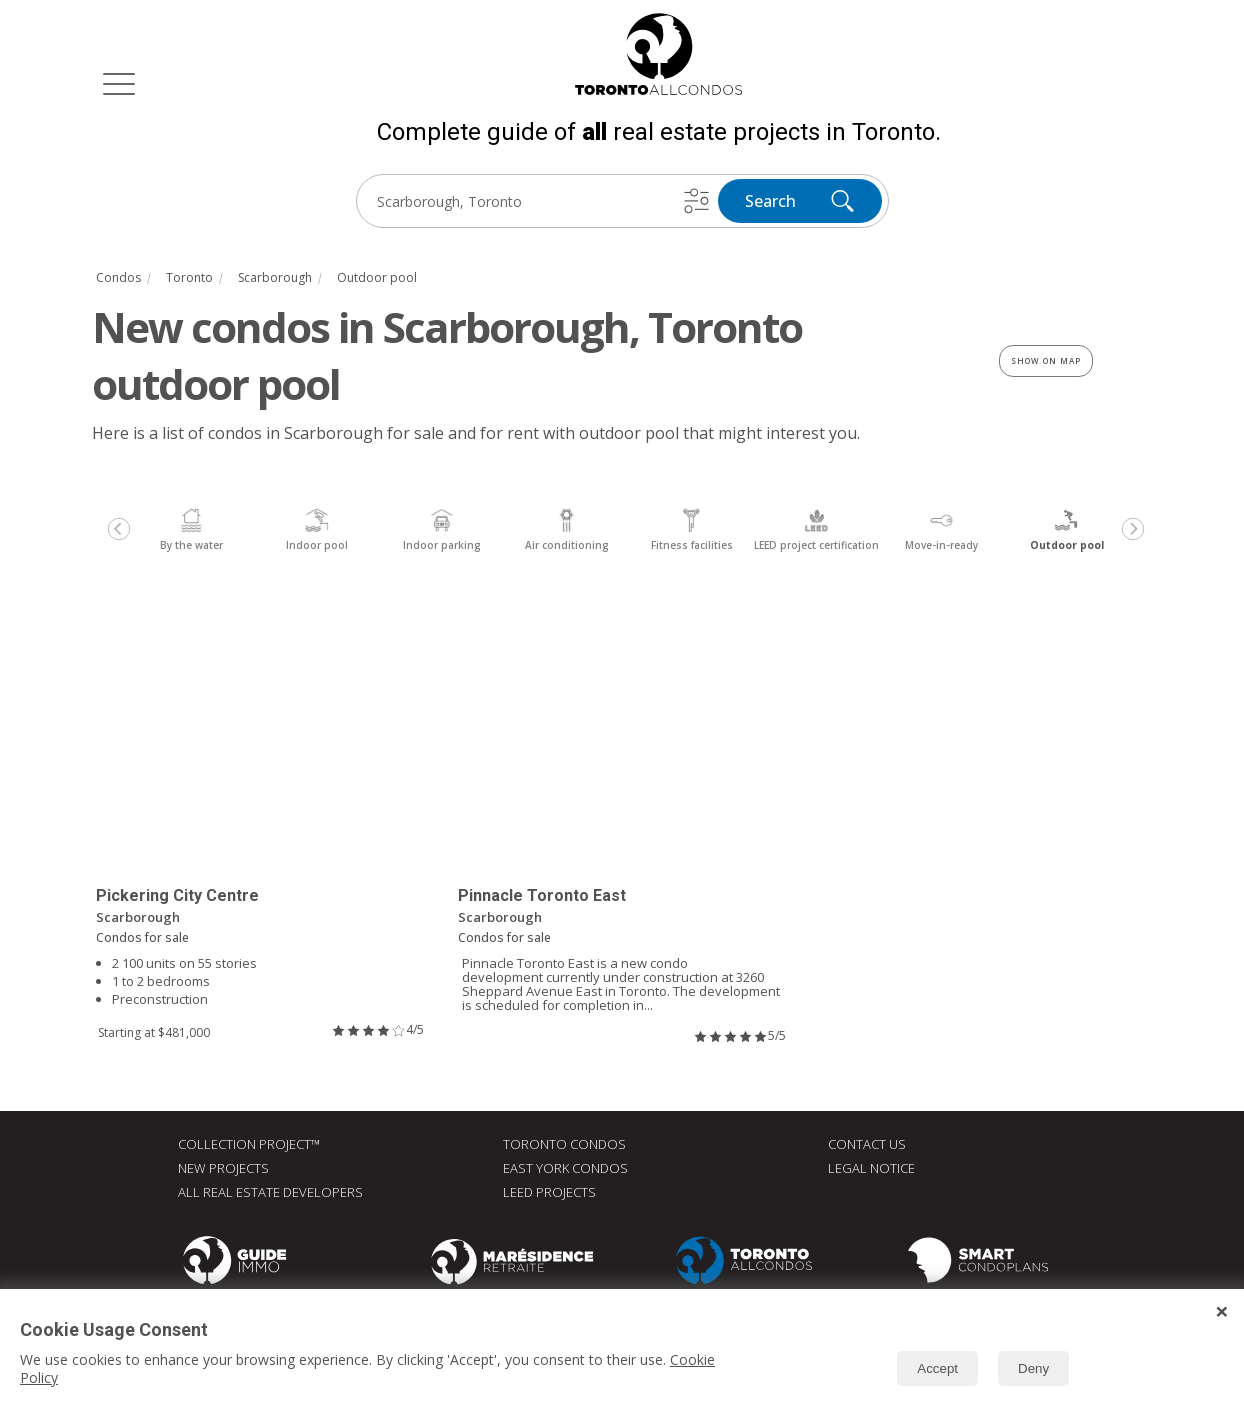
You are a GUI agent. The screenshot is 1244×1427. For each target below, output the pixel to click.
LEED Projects (549, 1192)
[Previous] (119, 529)
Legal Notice (871, 1168)
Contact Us (867, 1144)
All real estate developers (270, 1192)
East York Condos (565, 1168)
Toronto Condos (564, 1144)
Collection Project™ (249, 1144)
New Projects (223, 1168)
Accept (937, 1368)
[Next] (1133, 529)
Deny (1033, 1368)
